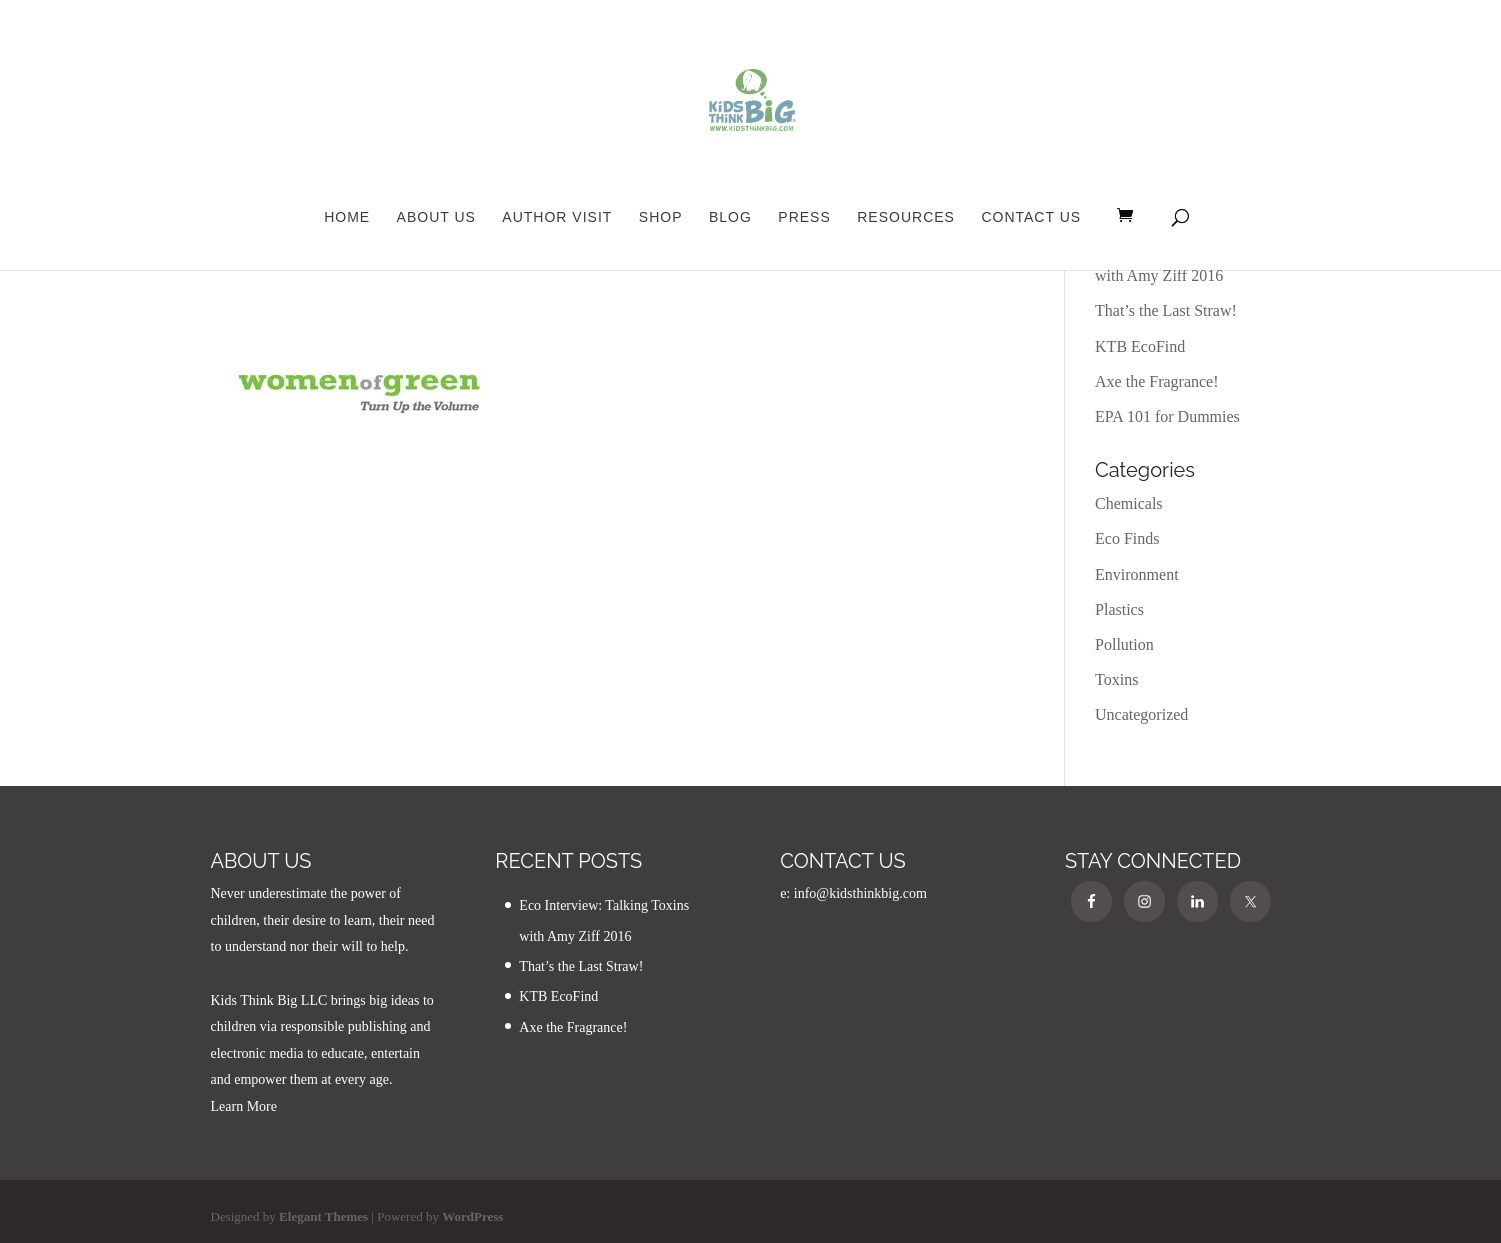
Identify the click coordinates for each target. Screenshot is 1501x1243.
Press (804, 217)
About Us (436, 217)
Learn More (244, 1106)
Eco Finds (1127, 538)
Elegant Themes (323, 1216)
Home (347, 217)
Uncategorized (1141, 714)
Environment (1137, 574)
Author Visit (557, 217)
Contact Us (1031, 217)
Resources (906, 217)
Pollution (1124, 644)
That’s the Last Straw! (1166, 310)
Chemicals (1129, 503)
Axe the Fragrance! (1157, 381)
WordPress (472, 1216)
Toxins (1116, 679)
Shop (661, 217)
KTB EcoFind (1140, 346)
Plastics (1119, 609)
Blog (730, 217)
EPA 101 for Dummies (1167, 416)
